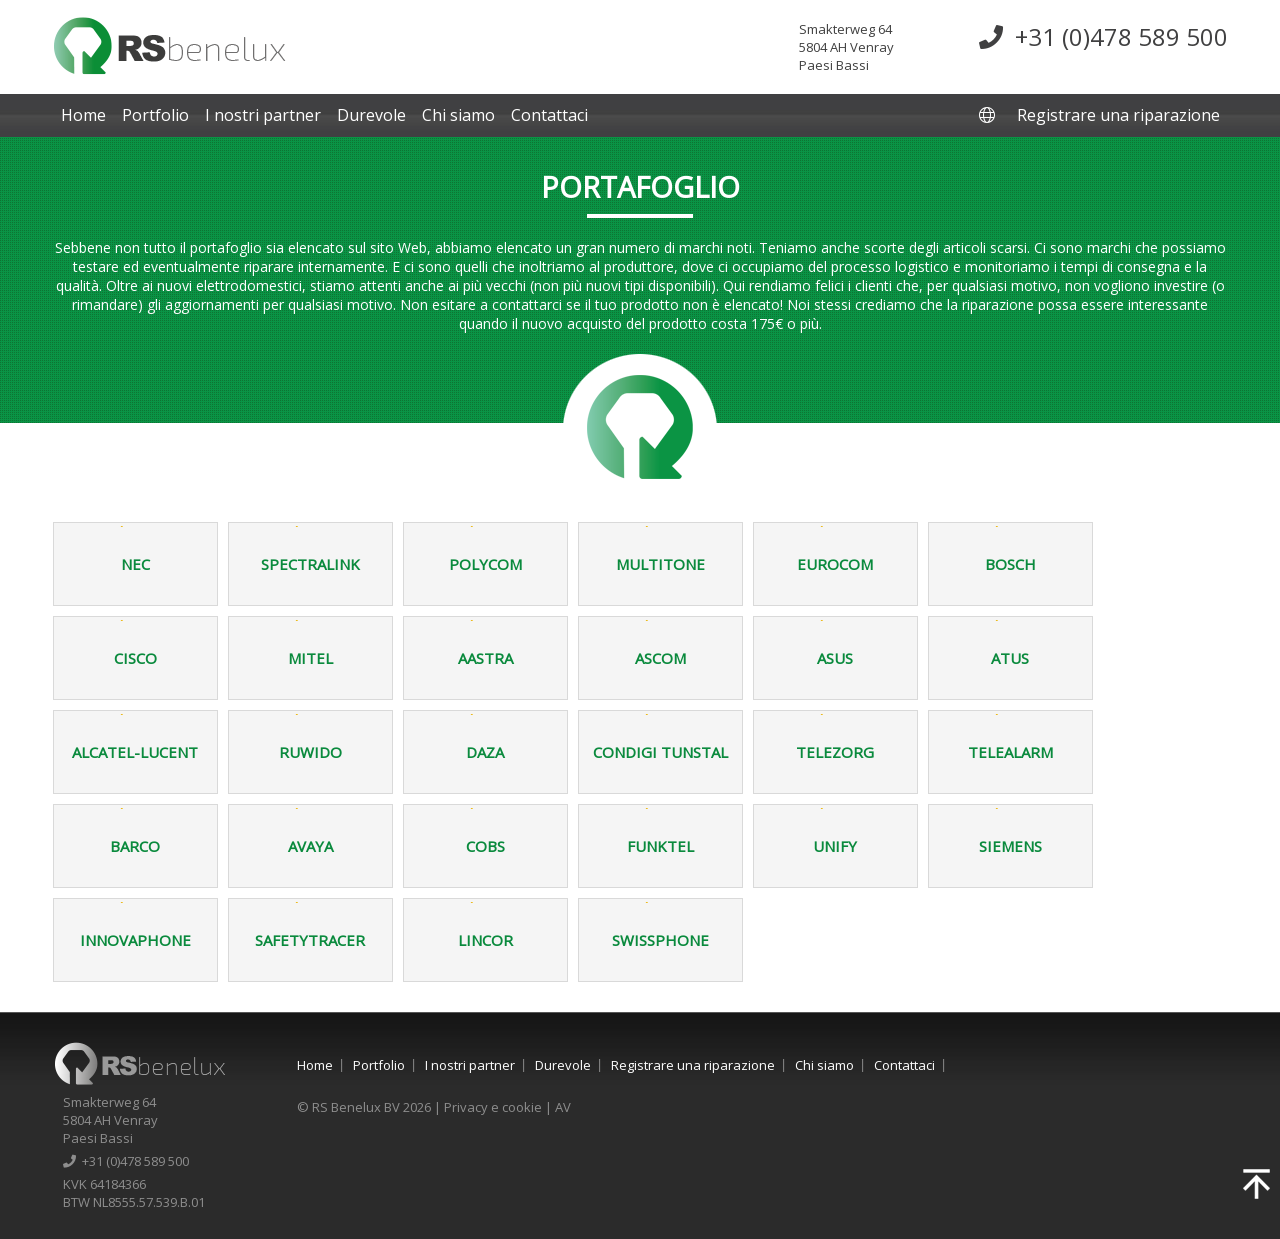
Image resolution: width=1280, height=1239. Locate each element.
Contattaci (549, 115)
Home (83, 115)
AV (563, 1107)
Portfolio (155, 115)
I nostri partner (263, 115)
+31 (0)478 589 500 (1103, 36)
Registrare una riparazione (1118, 115)
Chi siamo (458, 115)
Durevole (371, 115)
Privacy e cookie (493, 1107)
